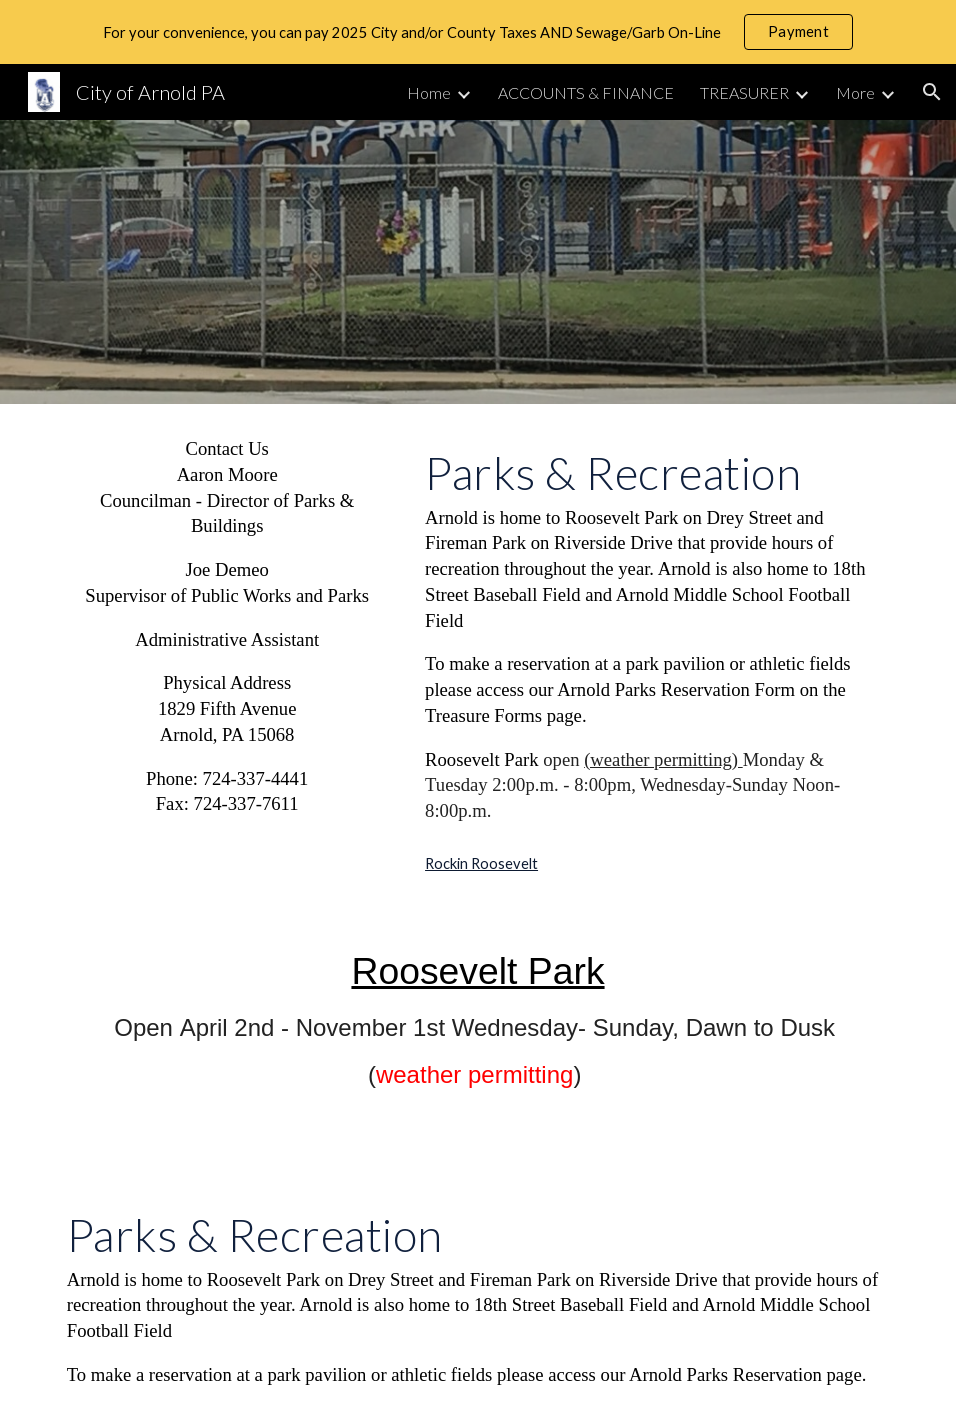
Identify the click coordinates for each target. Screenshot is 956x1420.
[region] (478, 32)
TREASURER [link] (744, 92)
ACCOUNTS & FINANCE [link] (586, 92)
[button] (932, 92)
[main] (227, 626)
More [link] (855, 92)
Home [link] (429, 92)
